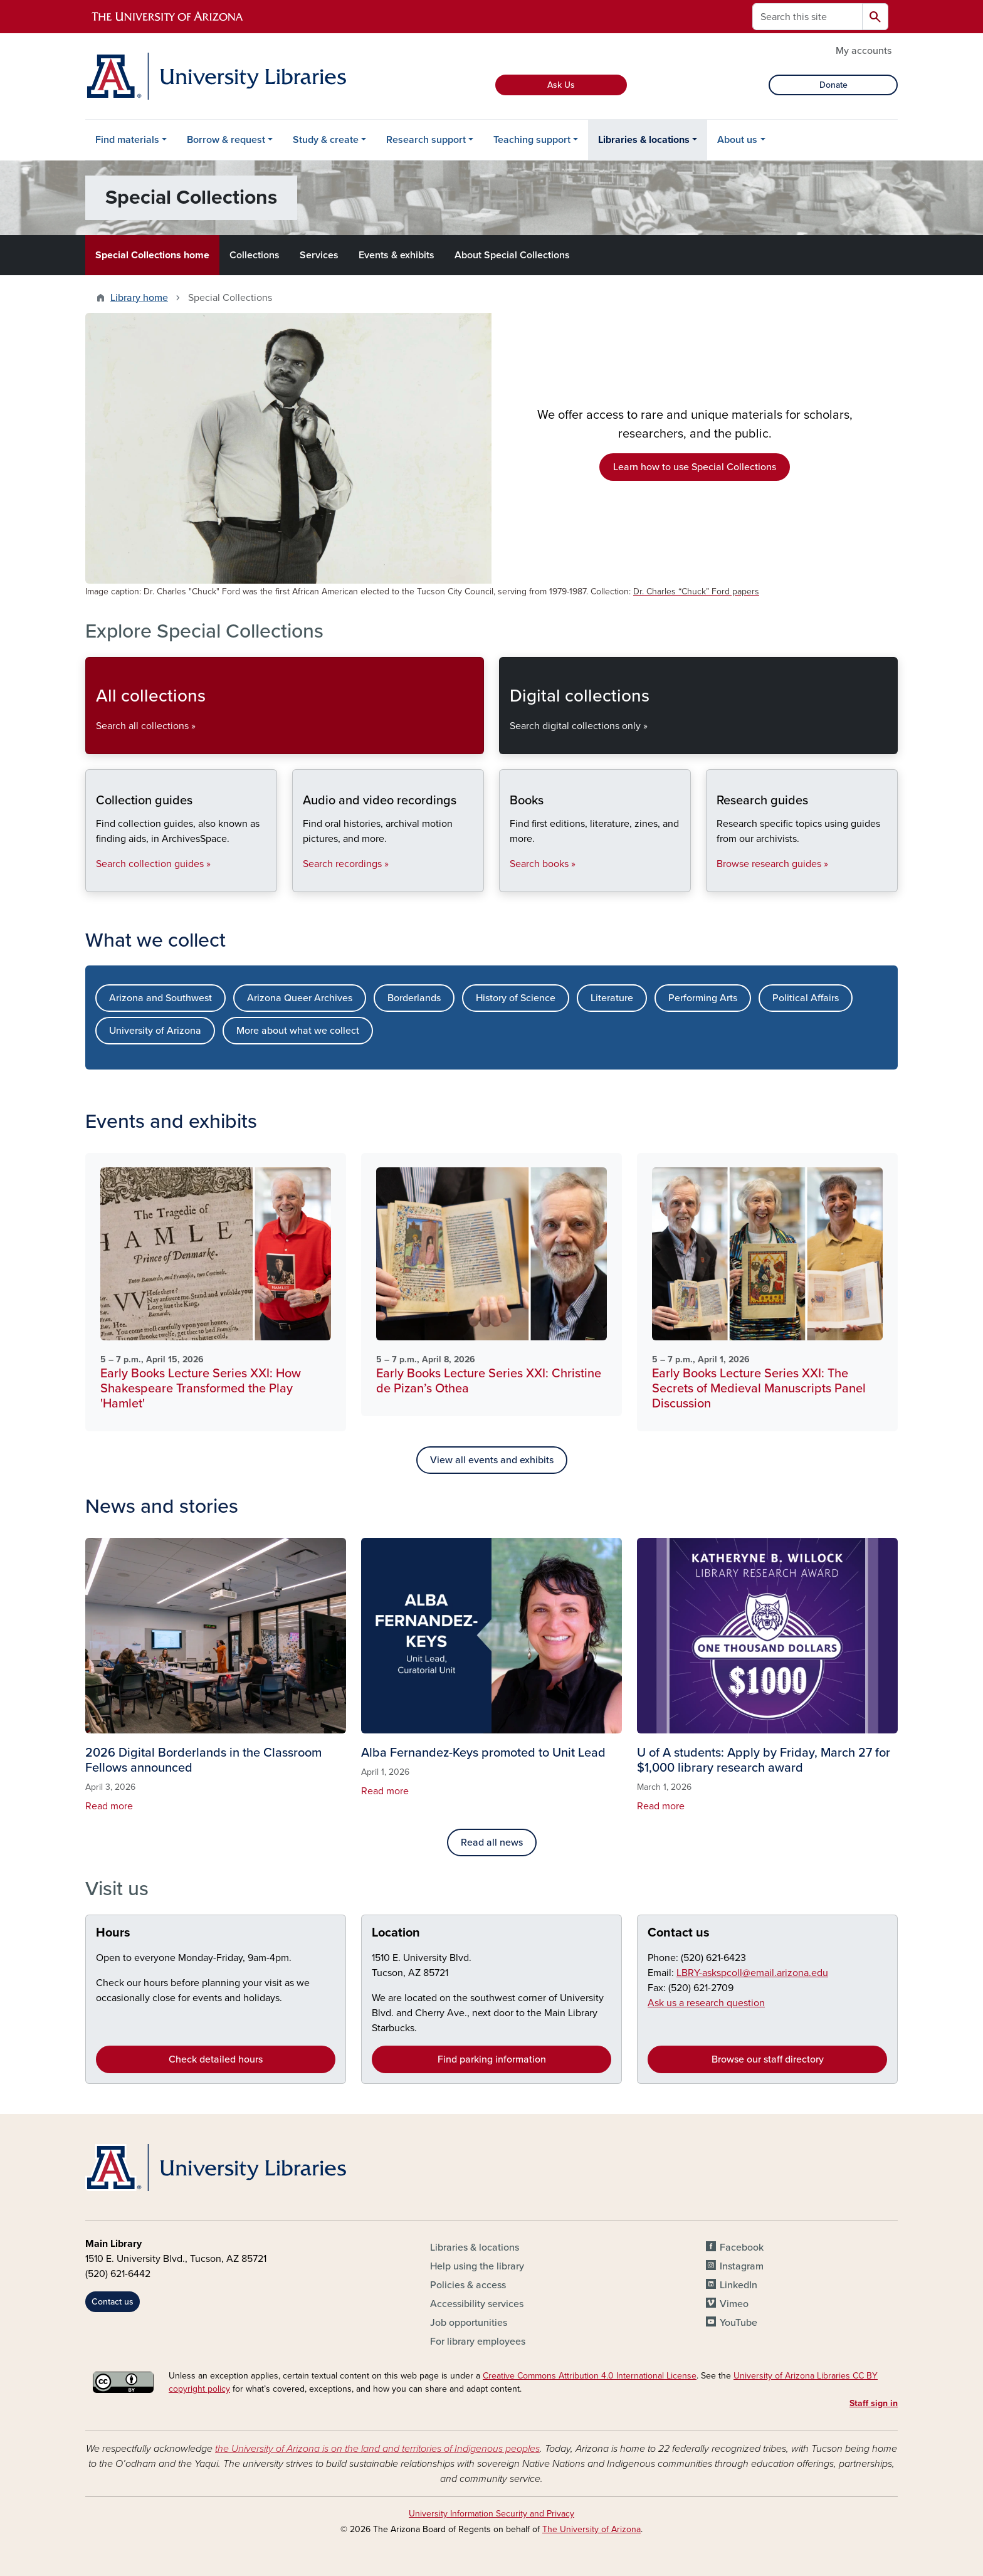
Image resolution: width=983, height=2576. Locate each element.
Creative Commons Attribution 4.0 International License (590, 2375)
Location (396, 1932)
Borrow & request (226, 140)
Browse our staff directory (768, 2059)
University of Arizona (155, 1030)
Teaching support (531, 140)
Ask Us (561, 85)
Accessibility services (476, 2304)
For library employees (477, 2341)
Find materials (127, 140)
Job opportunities (468, 2322)
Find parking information (492, 2059)
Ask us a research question (706, 2003)
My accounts (863, 51)
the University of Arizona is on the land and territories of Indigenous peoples (377, 2448)
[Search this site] (807, 16)
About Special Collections (512, 255)
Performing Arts (702, 998)
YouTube (738, 2322)
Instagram (742, 2266)
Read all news (492, 1842)
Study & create (326, 140)
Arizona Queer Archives (299, 998)
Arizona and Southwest (160, 998)
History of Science (515, 998)
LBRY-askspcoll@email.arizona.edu (752, 1973)
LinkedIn (738, 2285)
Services (319, 255)
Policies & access (468, 2285)
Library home (139, 298)
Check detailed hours (216, 2059)
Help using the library (477, 2266)
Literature (612, 998)
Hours (113, 1932)
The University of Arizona (591, 2529)
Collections (254, 255)
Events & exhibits (396, 255)
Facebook (742, 2247)
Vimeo (734, 2304)
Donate (833, 85)
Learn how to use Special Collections (694, 467)
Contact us (679, 1932)
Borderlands (414, 998)
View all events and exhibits (492, 1460)
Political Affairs (805, 998)
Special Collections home (152, 255)
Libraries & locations (644, 140)
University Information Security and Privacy (491, 2513)
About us (737, 140)
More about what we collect (297, 1030)
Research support (426, 140)
